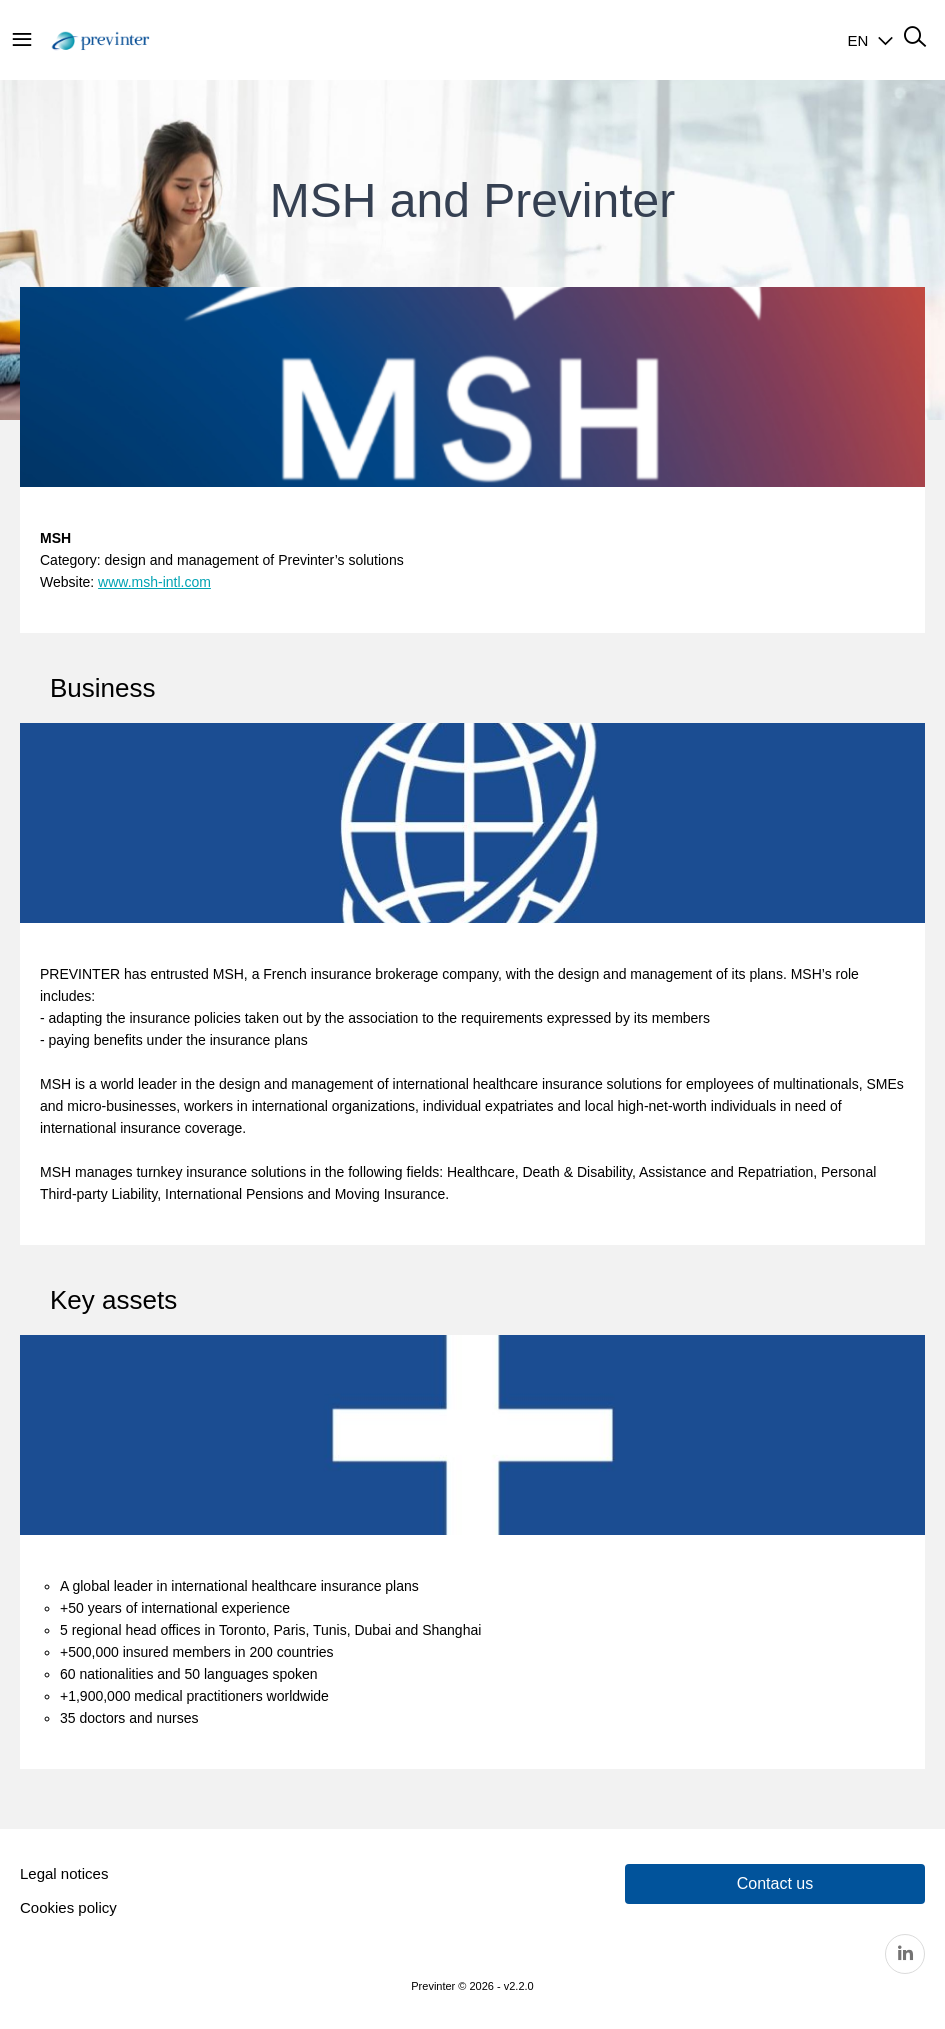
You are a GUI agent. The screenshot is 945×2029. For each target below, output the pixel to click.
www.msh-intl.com (154, 582)
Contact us (775, 1883)
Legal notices (64, 1873)
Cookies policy (68, 1907)
